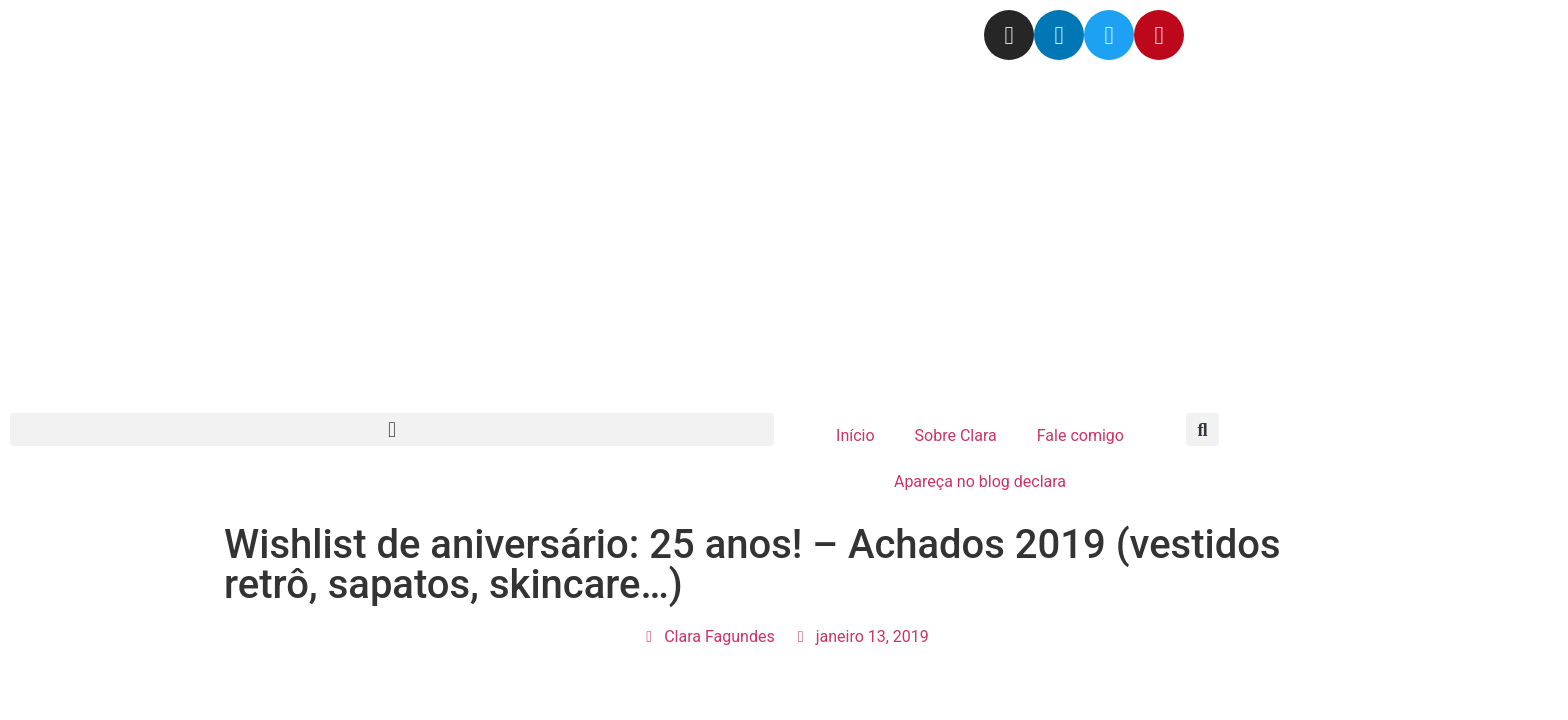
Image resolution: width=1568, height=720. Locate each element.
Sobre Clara (956, 435)
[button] (392, 429)
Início (855, 435)
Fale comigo (1080, 435)
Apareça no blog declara (980, 481)
